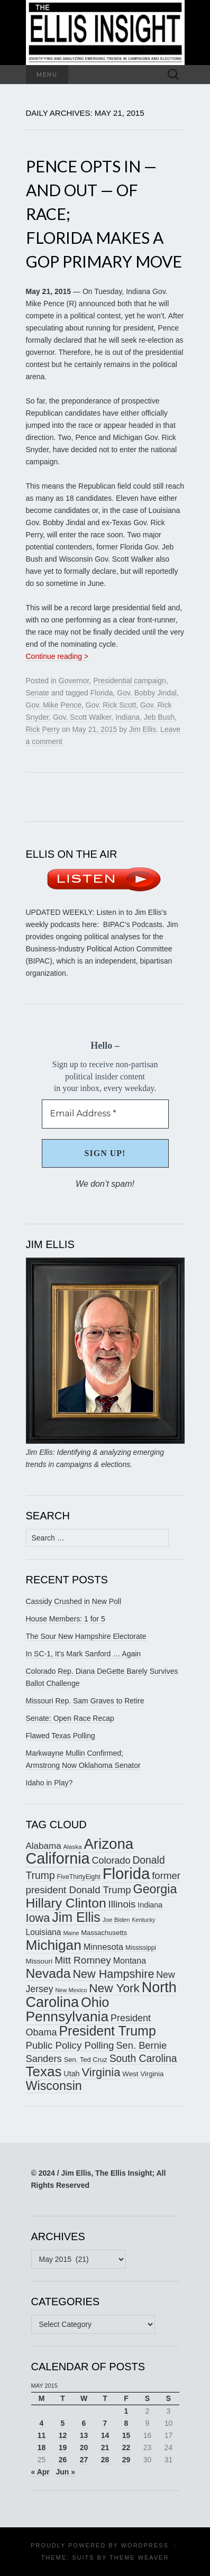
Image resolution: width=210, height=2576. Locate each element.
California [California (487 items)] (58, 1858)
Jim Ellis (142, 729)
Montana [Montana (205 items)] (129, 1960)
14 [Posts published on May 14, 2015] (105, 2435)
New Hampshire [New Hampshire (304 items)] (113, 1974)
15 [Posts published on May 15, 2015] (126, 2435)
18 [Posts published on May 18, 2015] (42, 2447)
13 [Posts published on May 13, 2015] (84, 2435)
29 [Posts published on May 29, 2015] (126, 2459)
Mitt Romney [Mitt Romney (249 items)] (82, 1960)
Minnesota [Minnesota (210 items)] (103, 1946)
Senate (37, 693)
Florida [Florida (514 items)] (126, 1873)
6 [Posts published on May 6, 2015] (84, 2423)
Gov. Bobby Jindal (147, 693)
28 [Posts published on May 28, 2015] (105, 2459)
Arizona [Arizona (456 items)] (108, 1844)
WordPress (145, 2545)
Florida (101, 693)
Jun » (65, 2472)
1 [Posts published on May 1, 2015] (126, 2411)
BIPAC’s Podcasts (132, 924)
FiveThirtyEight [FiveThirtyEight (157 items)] (79, 1877)
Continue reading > (57, 656)
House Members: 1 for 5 (65, 1619)
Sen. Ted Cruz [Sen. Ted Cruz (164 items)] (85, 2060)
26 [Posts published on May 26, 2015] (63, 2459)
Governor (74, 680)
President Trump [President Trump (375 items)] (107, 2030)
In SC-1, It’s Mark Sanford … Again (83, 1653)
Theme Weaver (139, 2557)
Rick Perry (43, 729)
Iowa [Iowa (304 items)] (38, 1917)
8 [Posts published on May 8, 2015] (126, 2423)
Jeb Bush (159, 717)
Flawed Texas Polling (60, 1735)
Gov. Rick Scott (111, 705)
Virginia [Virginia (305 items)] (100, 2072)
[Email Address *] (105, 1113)
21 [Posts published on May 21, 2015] (105, 2447)
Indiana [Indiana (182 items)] (150, 1905)
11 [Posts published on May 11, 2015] (42, 2435)
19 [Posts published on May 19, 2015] (63, 2447)
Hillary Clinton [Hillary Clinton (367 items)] (66, 1903)
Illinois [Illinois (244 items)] (121, 1904)
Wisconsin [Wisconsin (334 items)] (54, 2086)
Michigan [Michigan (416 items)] (53, 1945)
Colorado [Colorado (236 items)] (111, 1860)
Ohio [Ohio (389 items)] (95, 2002)
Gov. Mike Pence (54, 705)
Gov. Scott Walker (82, 717)
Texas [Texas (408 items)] (44, 2071)
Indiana (127, 717)
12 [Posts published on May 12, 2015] (63, 2435)
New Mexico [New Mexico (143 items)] (71, 1990)
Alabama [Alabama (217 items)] (43, 1846)
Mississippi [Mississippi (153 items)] (140, 1947)
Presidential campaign (129, 680)
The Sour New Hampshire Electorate (86, 1636)
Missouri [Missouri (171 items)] (39, 1961)
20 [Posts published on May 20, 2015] (84, 2447)
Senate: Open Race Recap (70, 1718)
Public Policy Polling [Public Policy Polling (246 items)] (70, 2045)
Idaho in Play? (49, 1783)
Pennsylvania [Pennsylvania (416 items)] (67, 2016)
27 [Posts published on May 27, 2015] (84, 2459)
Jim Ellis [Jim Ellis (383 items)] (76, 1917)
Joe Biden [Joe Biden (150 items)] (116, 1919)
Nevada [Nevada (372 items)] (48, 1973)
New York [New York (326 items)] (114, 1988)
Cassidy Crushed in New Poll (74, 1601)
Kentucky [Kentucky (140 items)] (143, 1920)
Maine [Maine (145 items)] (71, 1933)
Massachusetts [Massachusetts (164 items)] (104, 1933)
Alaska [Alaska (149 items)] (72, 1846)
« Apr (40, 2472)
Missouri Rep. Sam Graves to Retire (85, 1701)
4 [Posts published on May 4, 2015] (42, 2423)
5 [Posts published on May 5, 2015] (63, 2423)
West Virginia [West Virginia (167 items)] (142, 2074)
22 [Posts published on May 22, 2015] (126, 2447)
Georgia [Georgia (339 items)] (155, 1889)
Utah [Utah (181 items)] (71, 2073)
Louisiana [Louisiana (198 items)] (43, 1932)
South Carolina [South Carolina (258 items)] (143, 2058)
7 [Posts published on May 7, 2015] (105, 2423)
